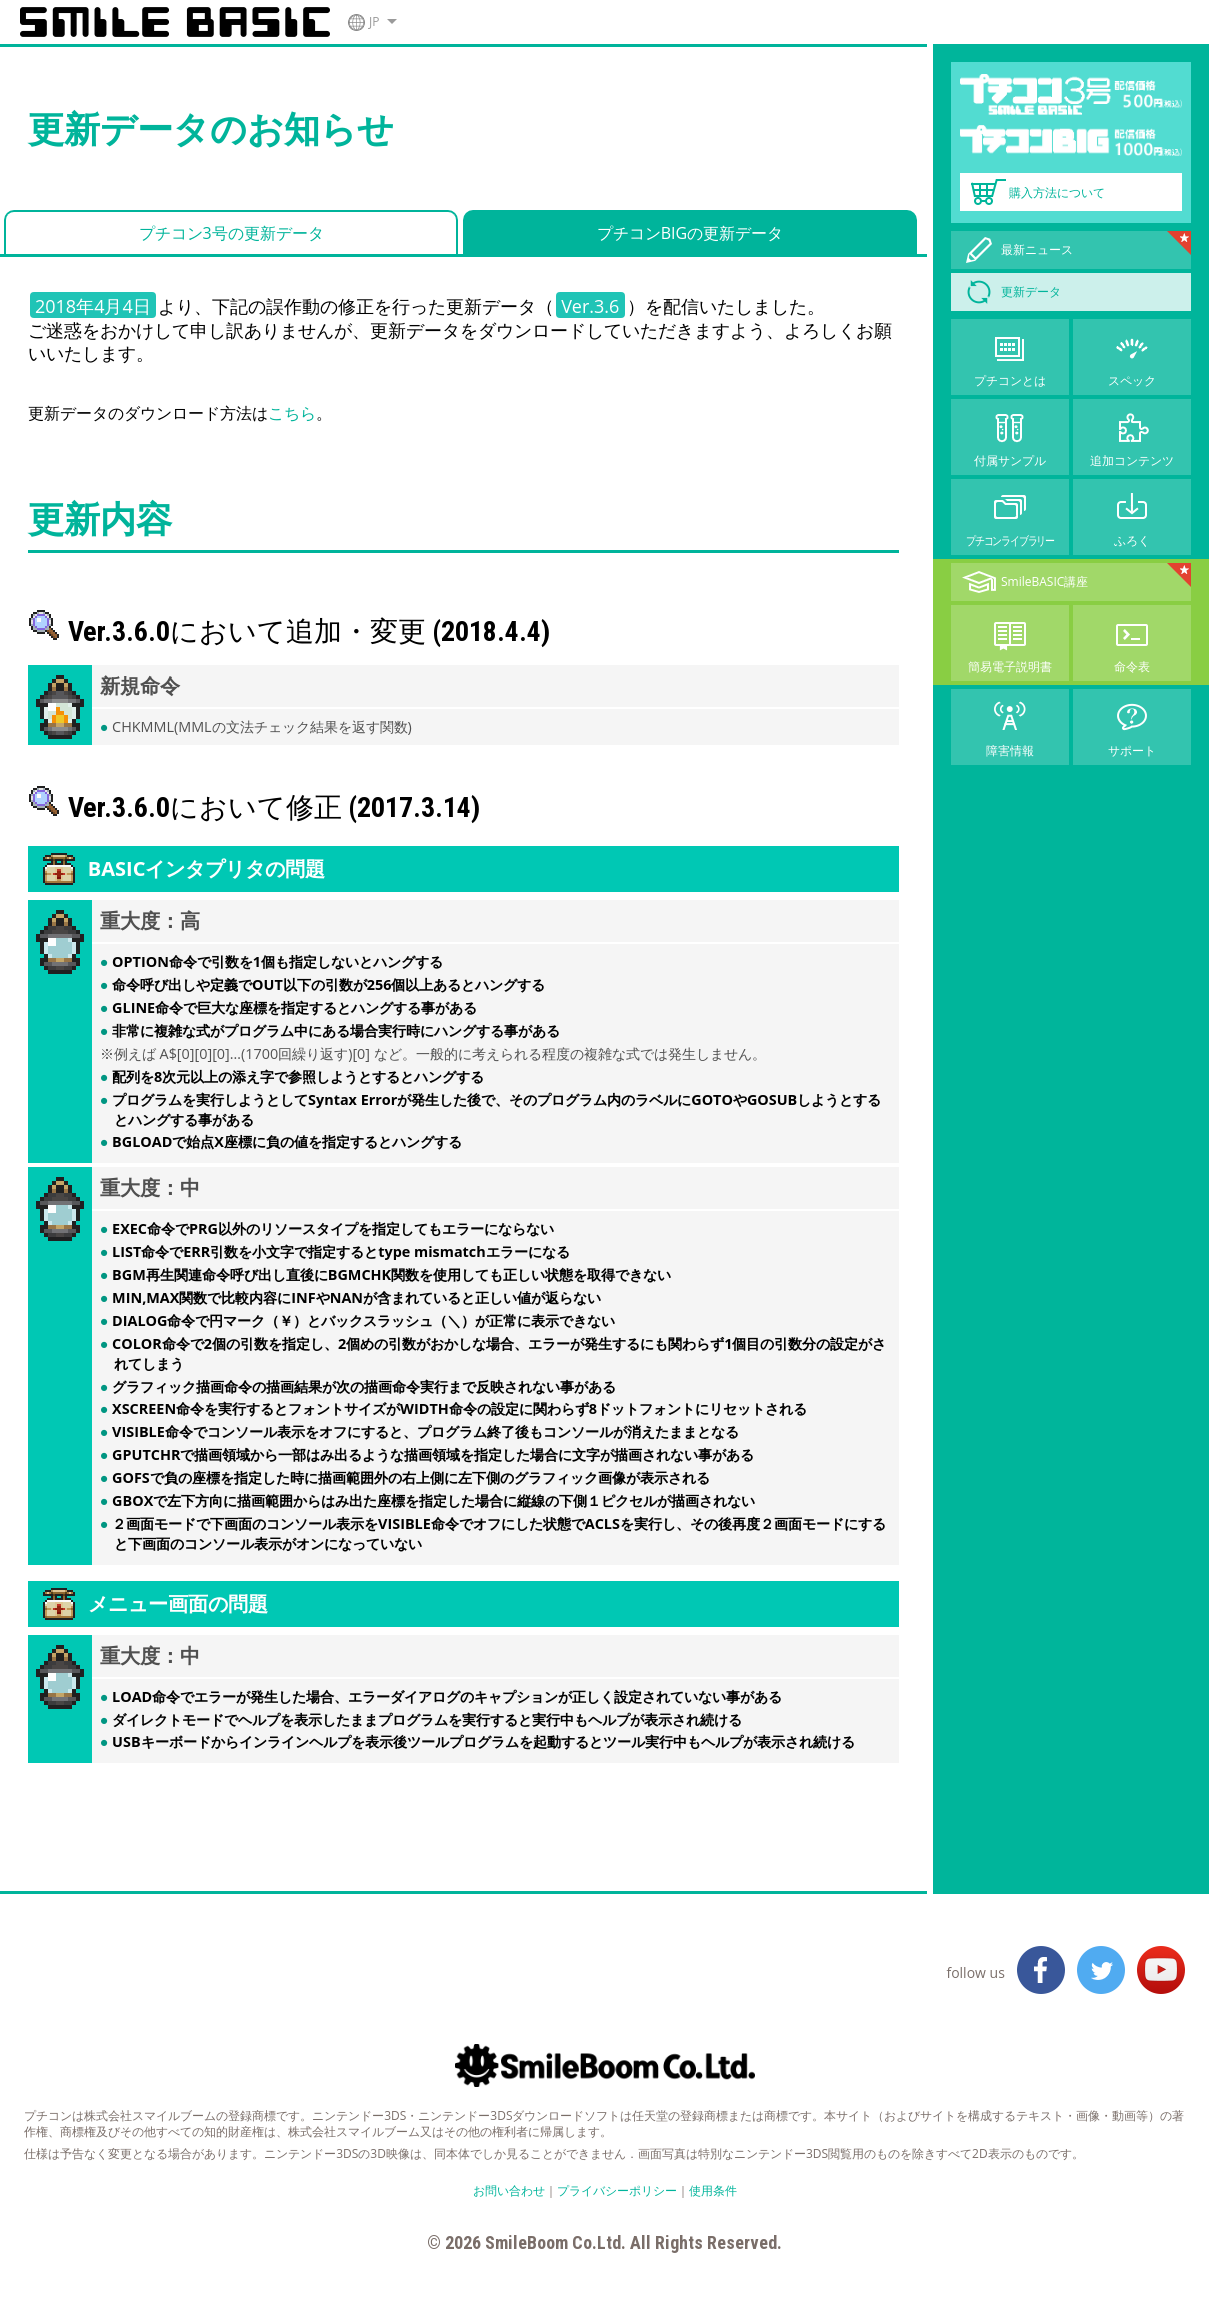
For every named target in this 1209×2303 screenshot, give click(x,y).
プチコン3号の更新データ (231, 233)
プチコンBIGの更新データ (690, 233)
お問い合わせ (509, 2190)
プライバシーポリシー (617, 2190)
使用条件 (713, 2190)
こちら (292, 413)
